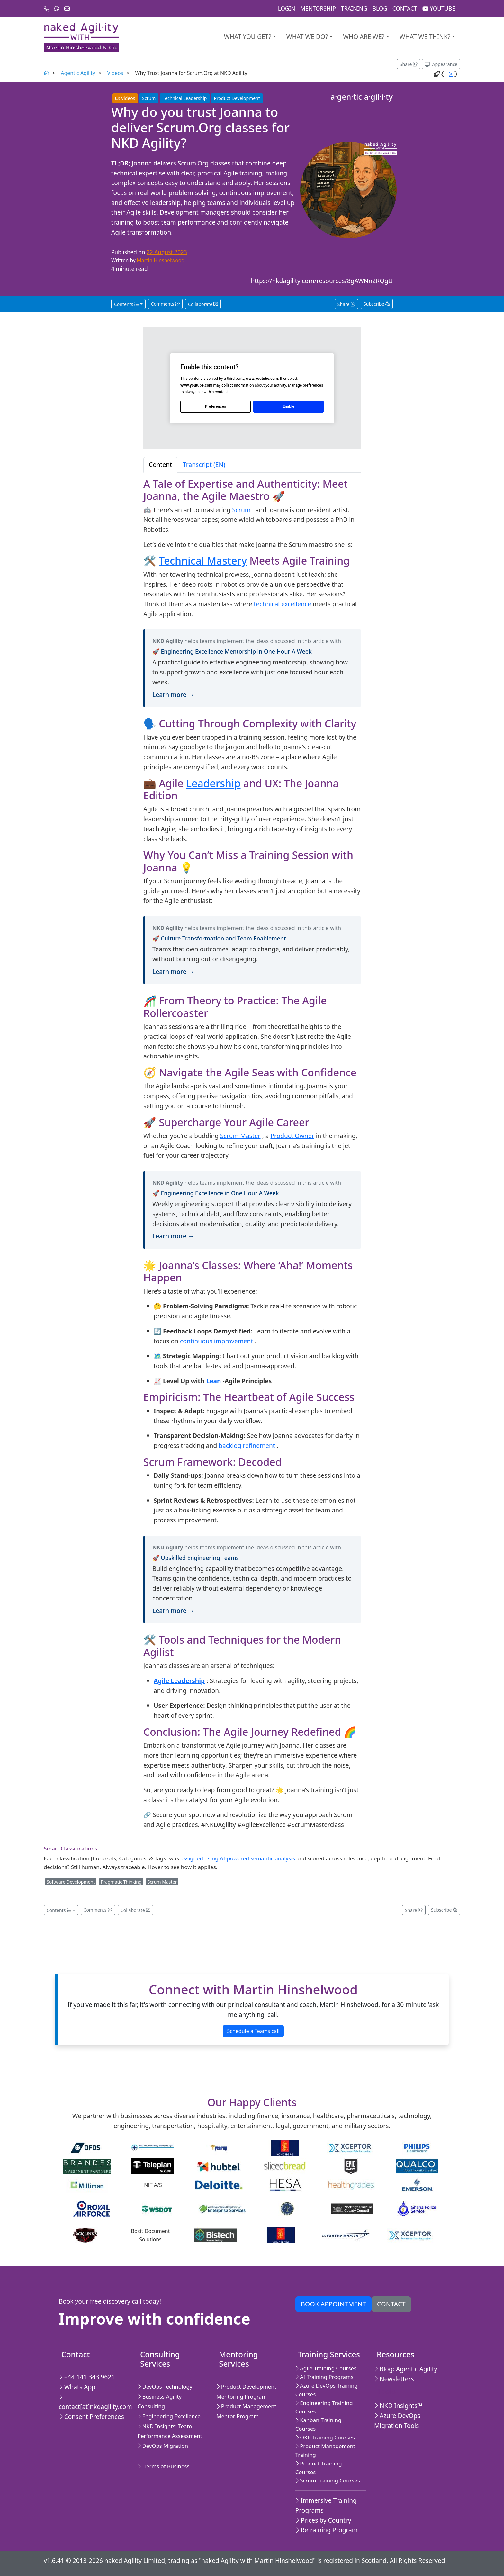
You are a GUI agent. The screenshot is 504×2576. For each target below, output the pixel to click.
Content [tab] (160, 464)
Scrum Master (240, 1135)
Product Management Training (325, 2450)
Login (286, 8)
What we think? (425, 36)
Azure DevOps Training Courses (326, 2390)
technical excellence (282, 604)
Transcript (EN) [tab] (204, 464)
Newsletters (394, 2379)
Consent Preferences (91, 2416)
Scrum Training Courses (327, 2480)
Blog (380, 8)
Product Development (237, 98)
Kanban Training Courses (318, 2424)
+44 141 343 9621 (87, 2377)
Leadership (213, 783)
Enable (288, 406)
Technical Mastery (203, 560)
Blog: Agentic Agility (405, 2369)
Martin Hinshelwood (160, 260)
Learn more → (173, 694)
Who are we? (363, 36)
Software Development (71, 1882)
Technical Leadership (185, 98)
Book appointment (333, 2304)
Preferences (215, 406)
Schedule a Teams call (253, 2031)
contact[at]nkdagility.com (92, 2402)
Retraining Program (326, 2530)
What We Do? (307, 36)
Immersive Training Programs (326, 2505)
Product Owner (292, 1135)
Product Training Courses (318, 2468)
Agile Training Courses (325, 2368)
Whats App (77, 2387)
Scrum (149, 98)
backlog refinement (247, 1445)
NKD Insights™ (398, 2405)
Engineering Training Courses (324, 2407)
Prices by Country (323, 2520)
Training (354, 8)
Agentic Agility (78, 72)
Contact (404, 8)
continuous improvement (216, 1341)
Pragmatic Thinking (121, 1882)
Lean (213, 1381)
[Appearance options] (441, 64)
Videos (115, 72)
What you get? (247, 36)
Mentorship (318, 8)
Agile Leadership (179, 1680)
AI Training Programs (324, 2377)
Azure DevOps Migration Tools (397, 2420)
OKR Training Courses (325, 2437)
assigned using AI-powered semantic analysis (237, 1858)
